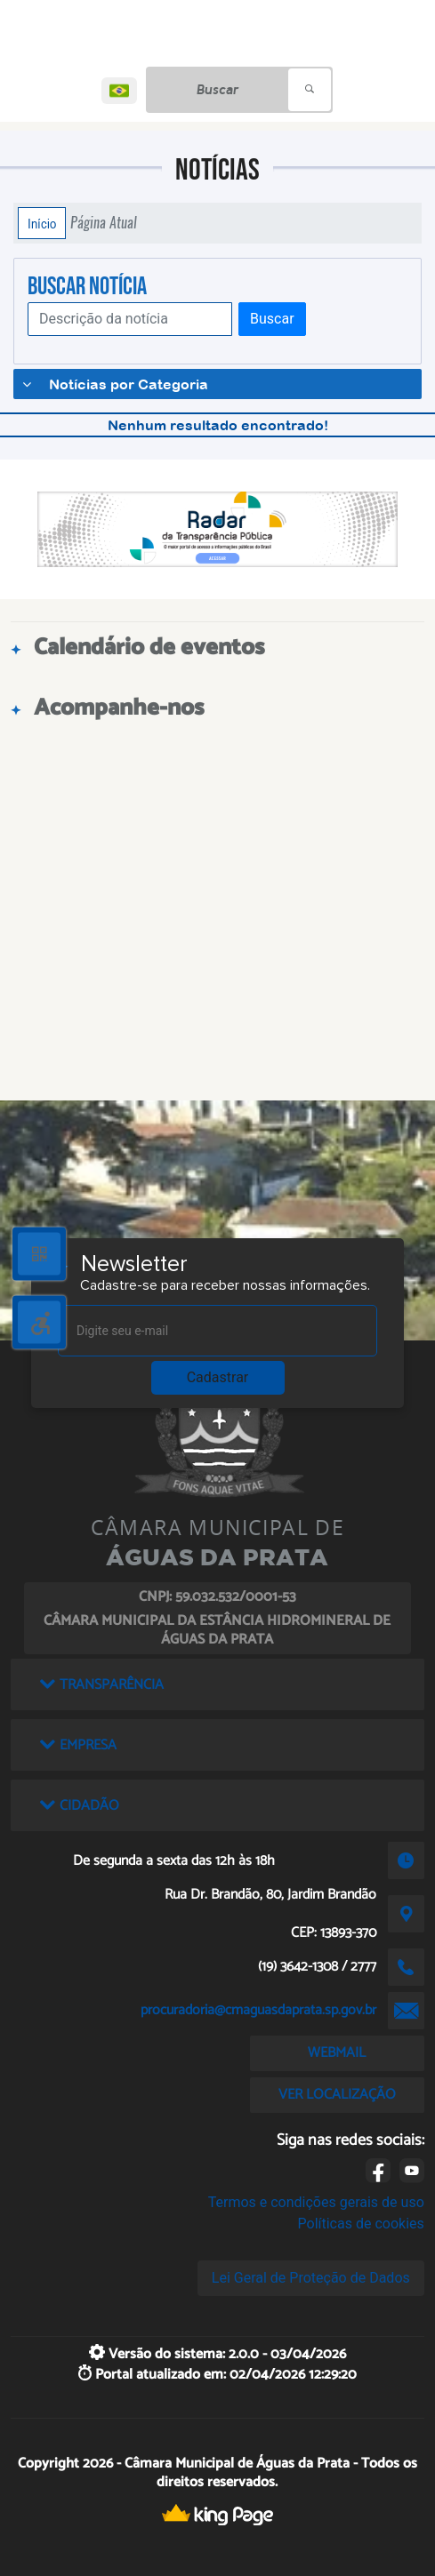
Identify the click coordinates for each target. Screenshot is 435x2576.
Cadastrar (218, 1377)
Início (42, 223)
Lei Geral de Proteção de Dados (311, 2277)
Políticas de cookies (361, 2223)
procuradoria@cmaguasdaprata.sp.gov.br (258, 2010)
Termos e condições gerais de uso (316, 2202)
